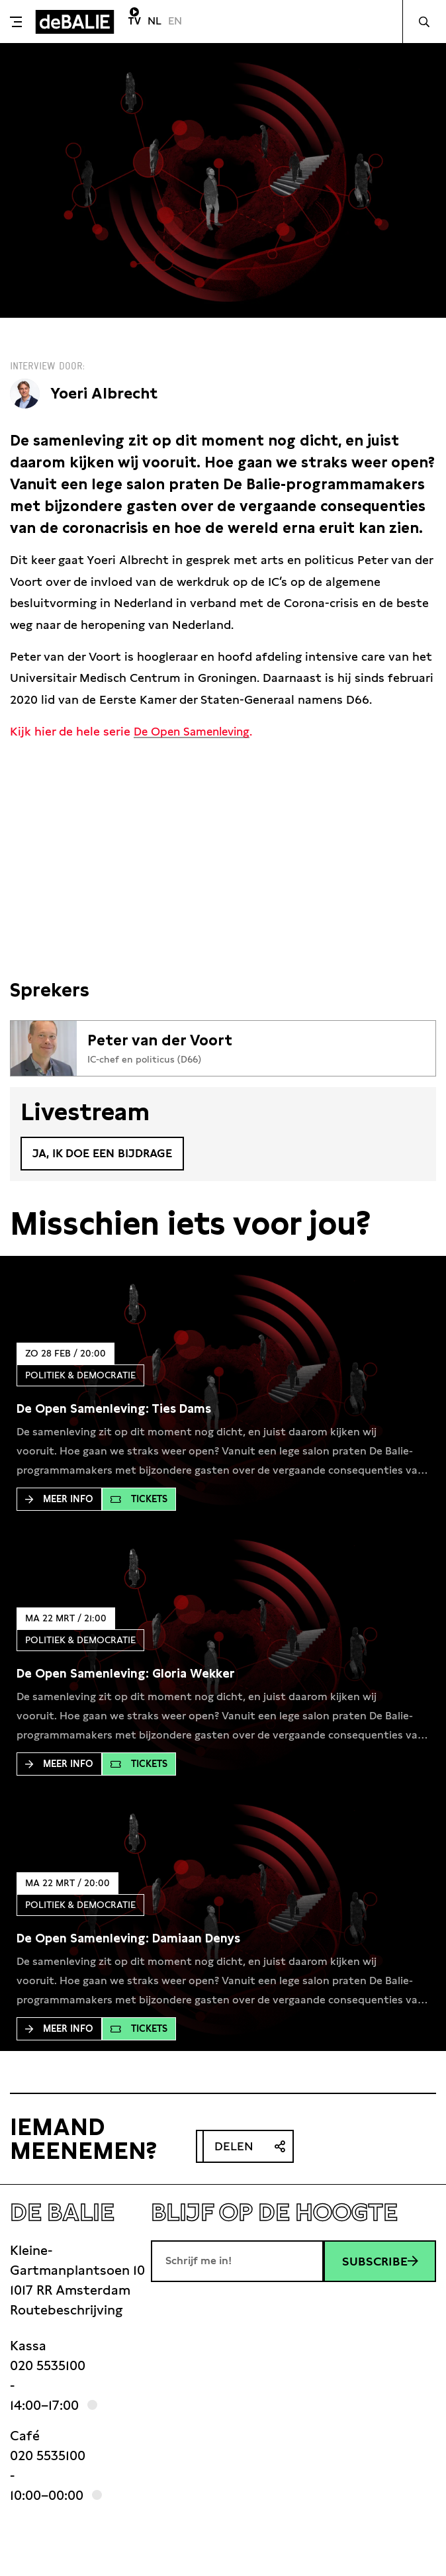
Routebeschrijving (66, 2311)
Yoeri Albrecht (106, 393)
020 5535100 (47, 2367)
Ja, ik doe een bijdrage (107, 1154)
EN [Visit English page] (175, 21)
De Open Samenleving (196, 731)
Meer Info (59, 1500)
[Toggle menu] (16, 22)
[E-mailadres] (237, 2262)
